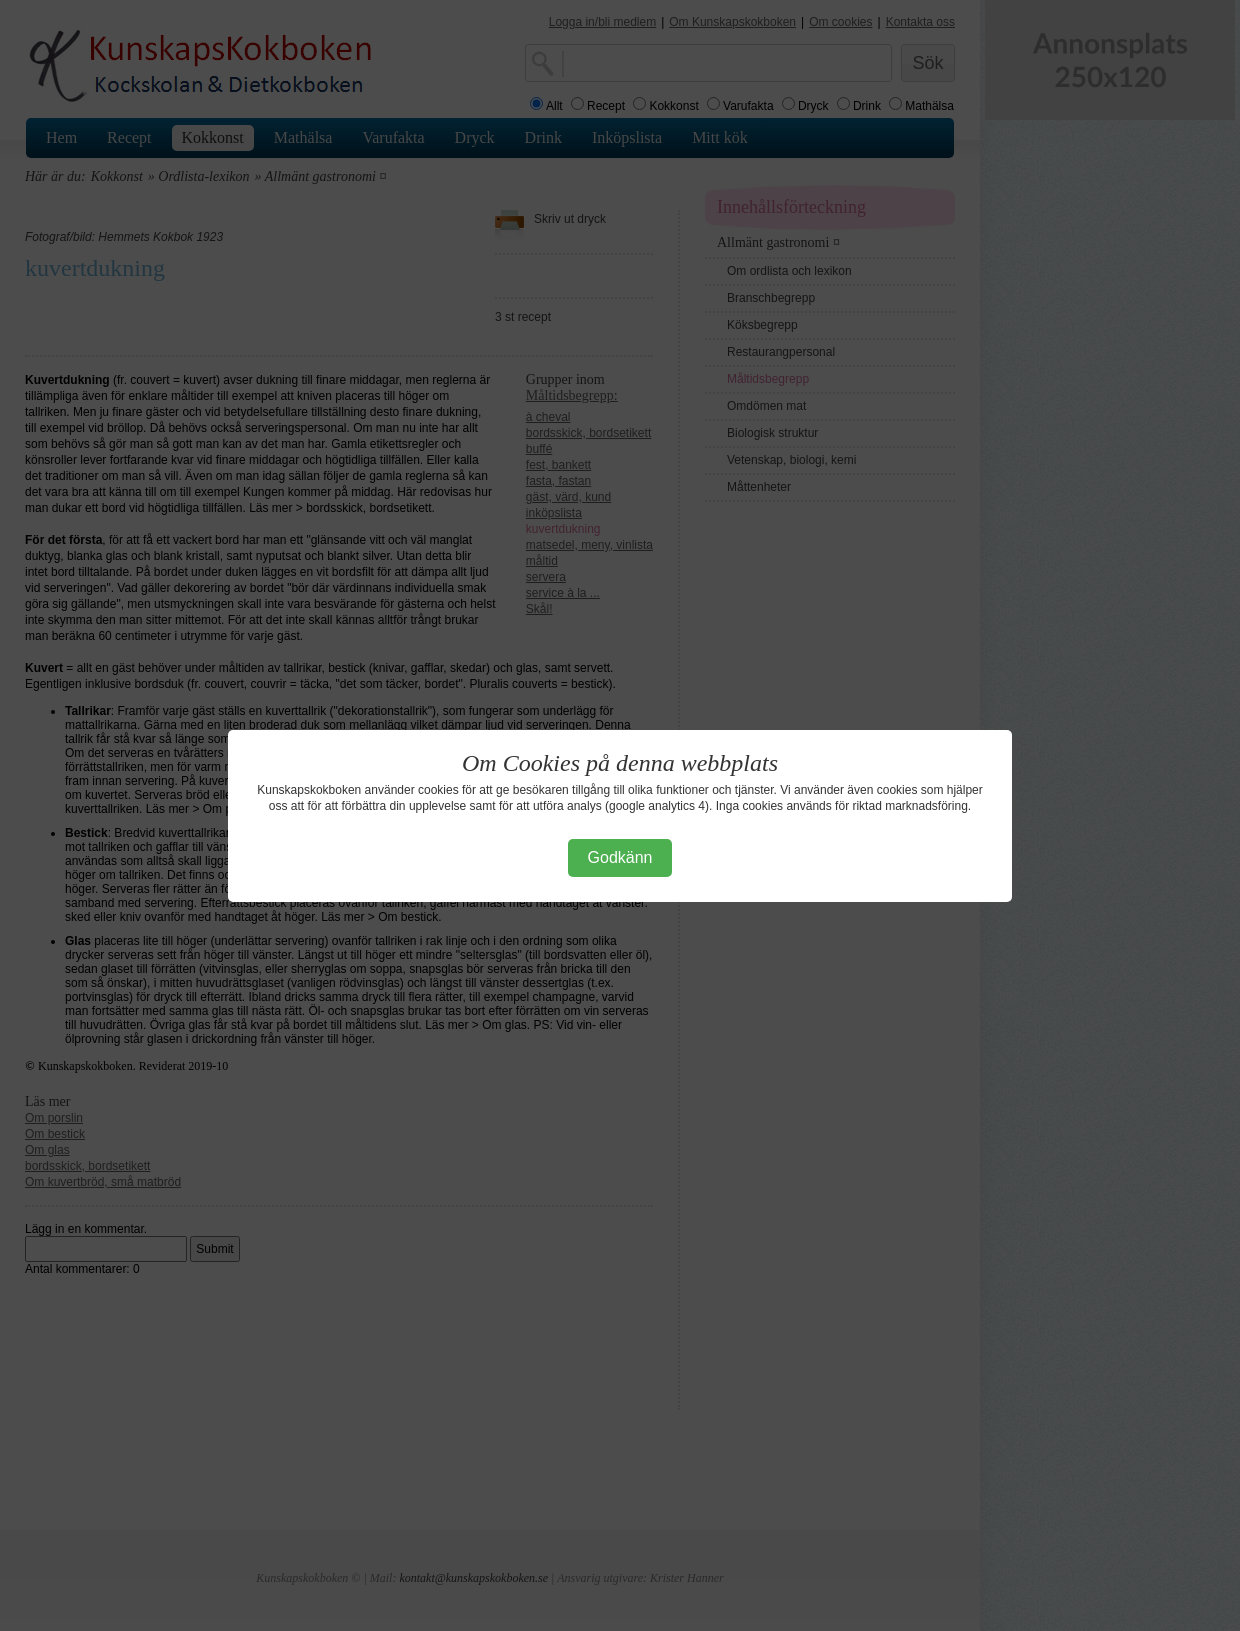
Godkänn (620, 857)
